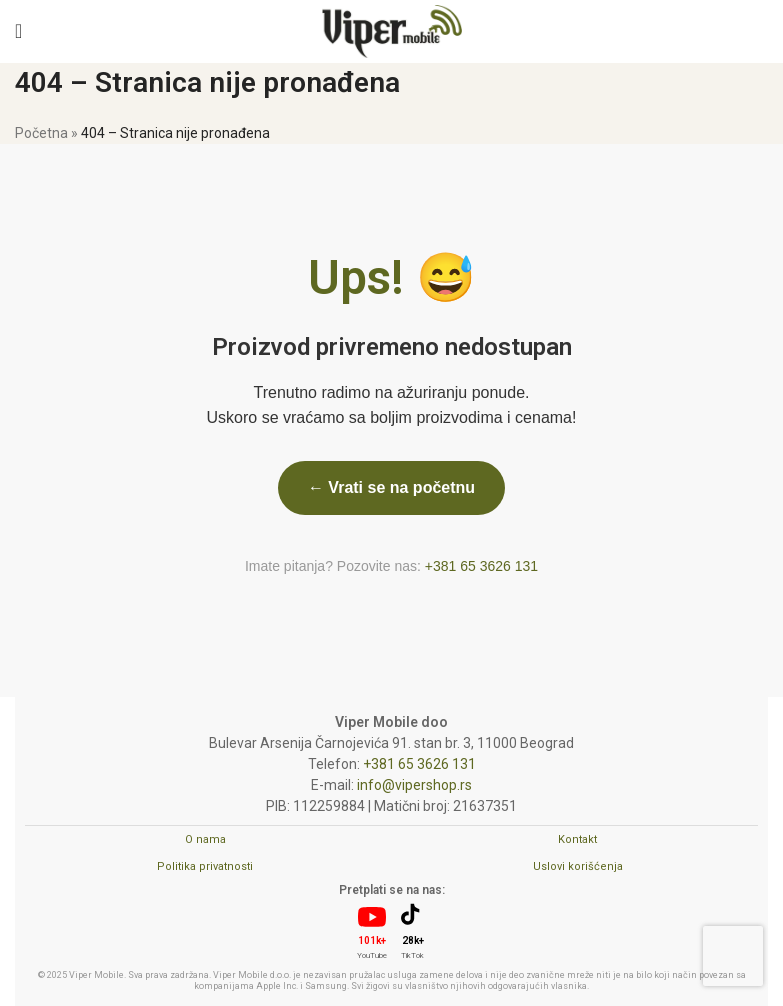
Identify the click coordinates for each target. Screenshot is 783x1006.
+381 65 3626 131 (481, 566)
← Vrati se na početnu (391, 487)
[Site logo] (392, 30)
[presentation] (733, 956)
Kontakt (577, 839)
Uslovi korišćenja (578, 866)
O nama (205, 839)
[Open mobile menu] (18, 31)
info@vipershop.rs (414, 785)
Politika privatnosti (205, 866)
